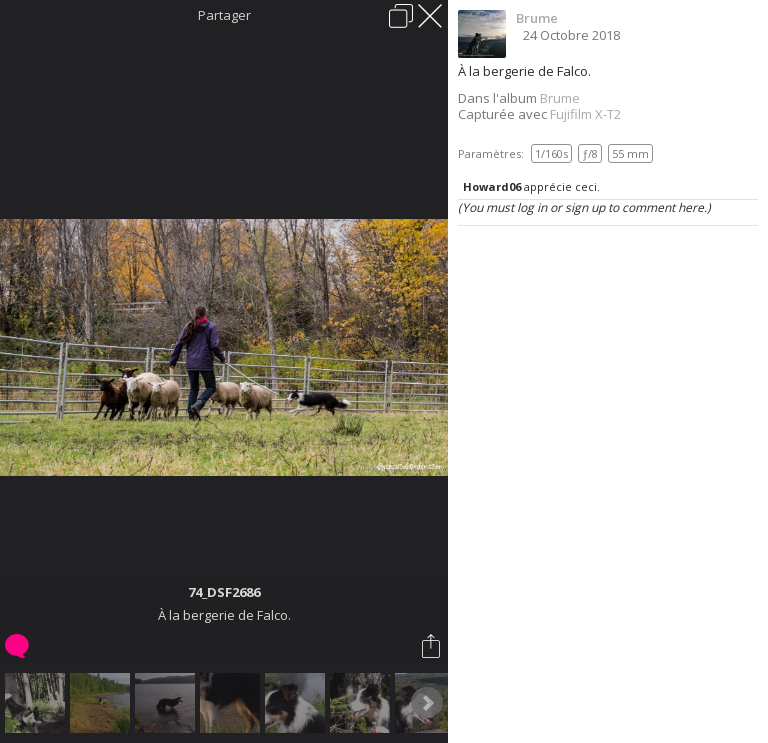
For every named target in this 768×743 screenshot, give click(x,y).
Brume (537, 18)
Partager (224, 15)
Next (427, 703)
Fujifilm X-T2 (585, 114)
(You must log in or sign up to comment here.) (584, 207)
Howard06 (492, 186)
